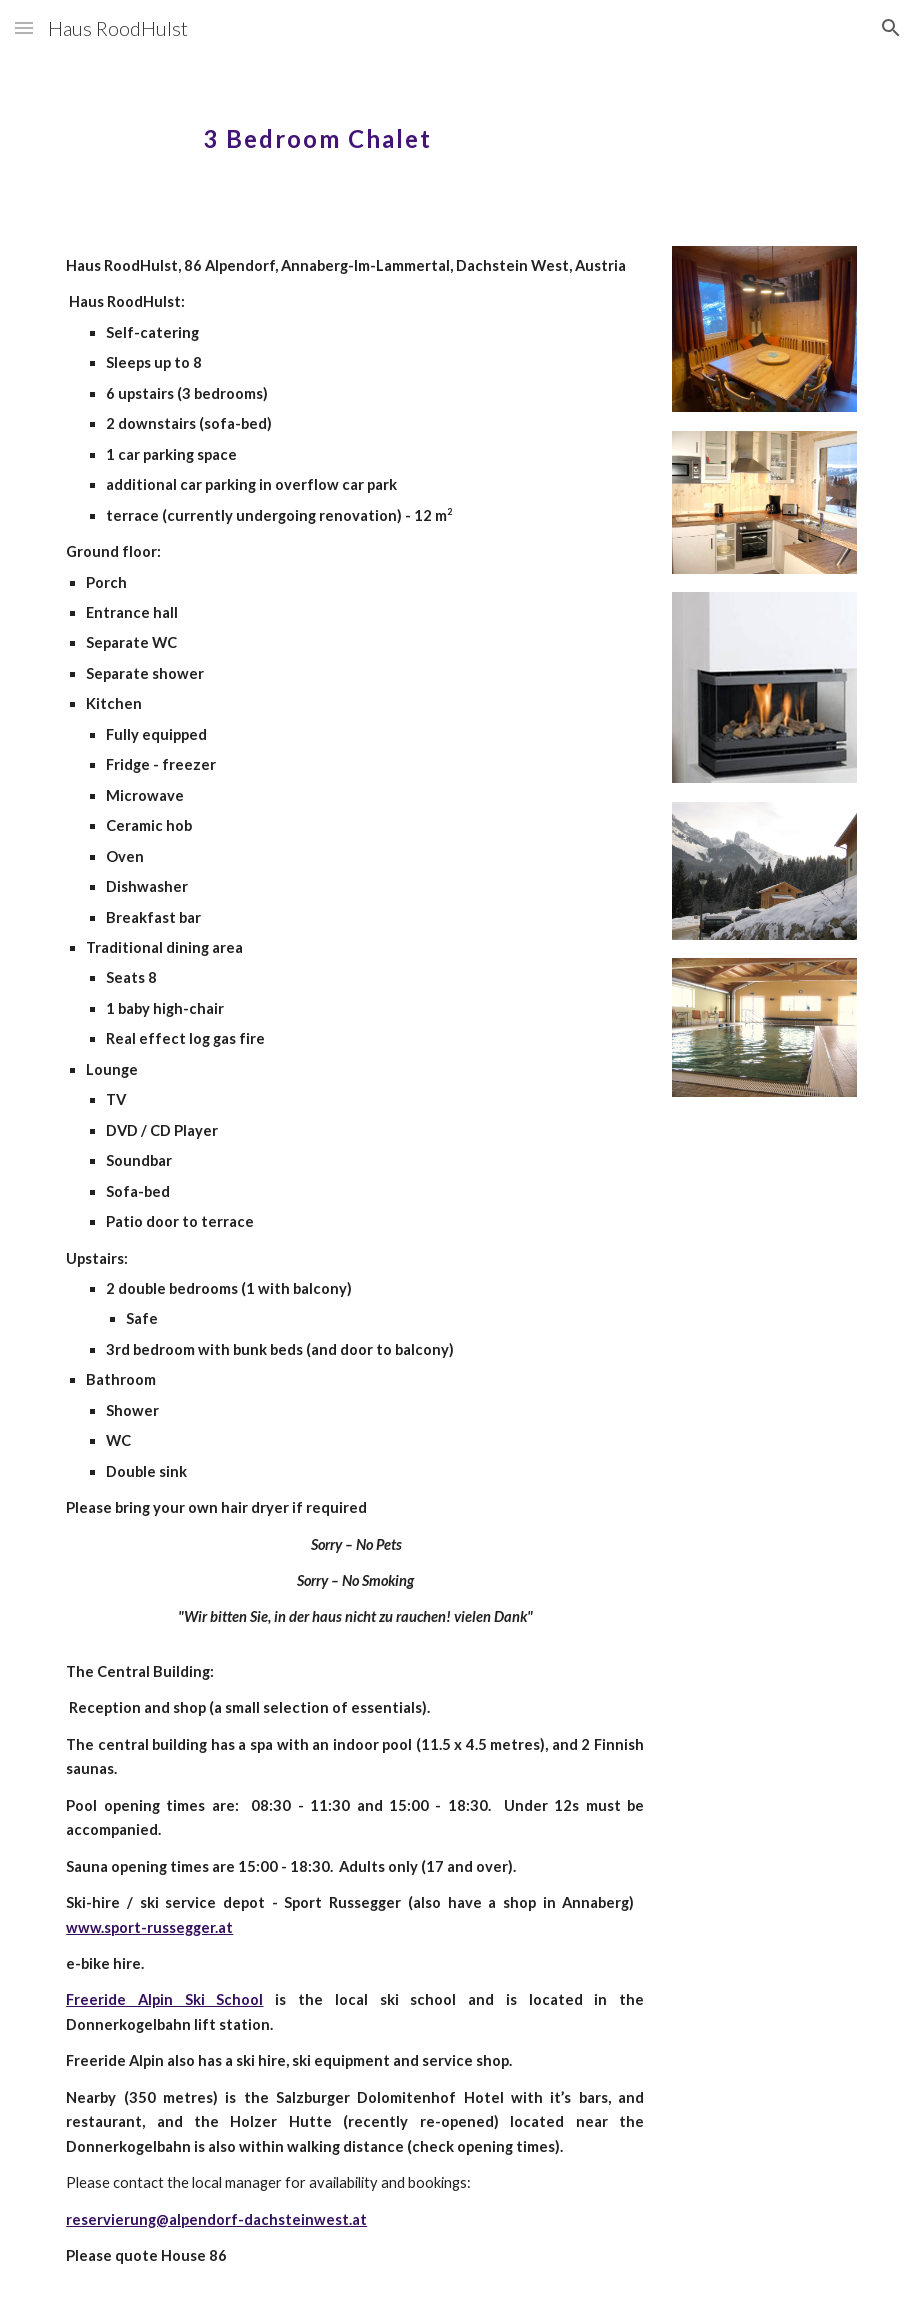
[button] (24, 27)
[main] (458, 125)
